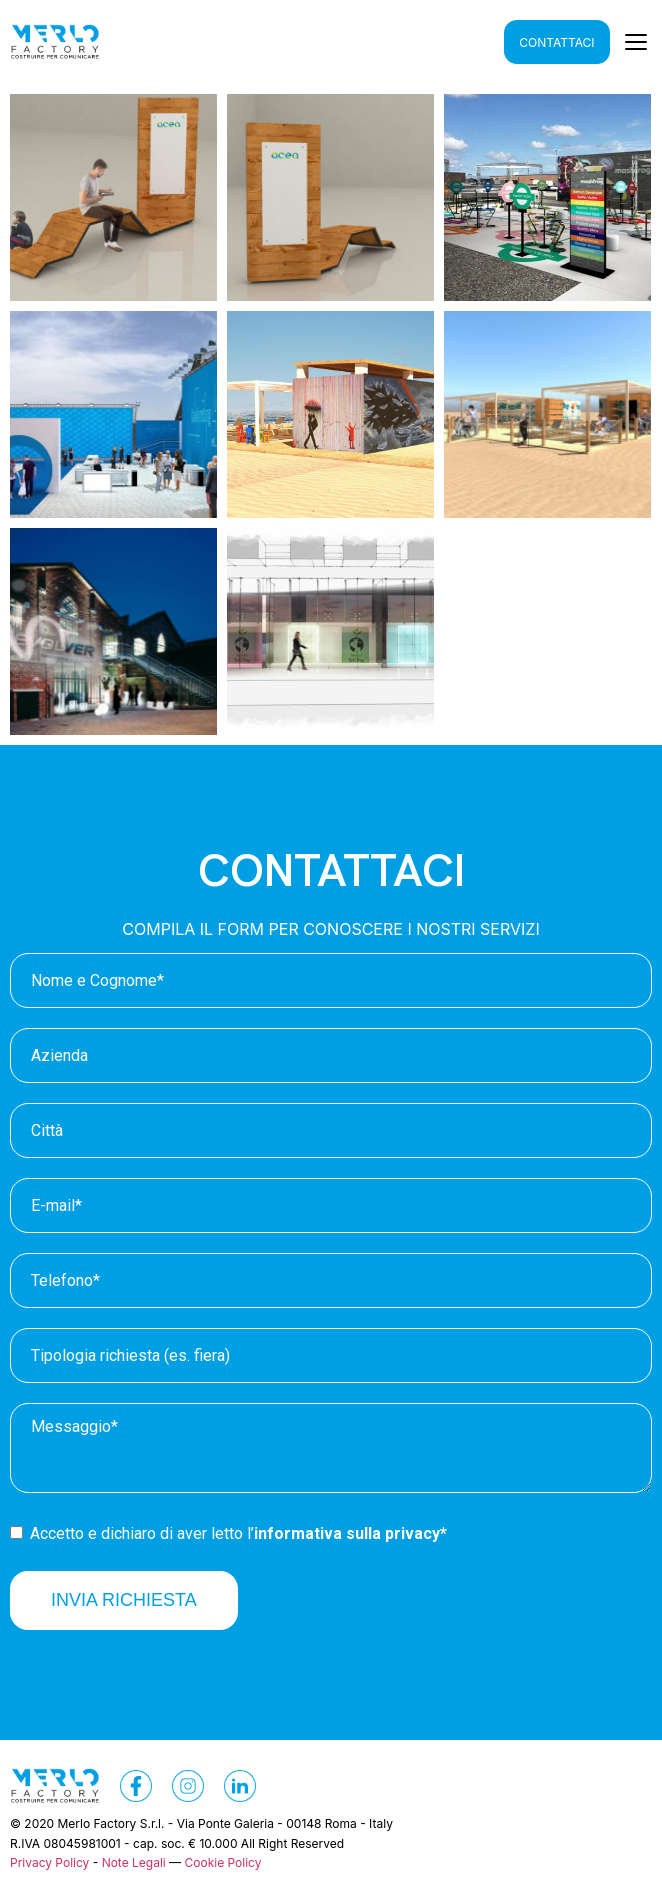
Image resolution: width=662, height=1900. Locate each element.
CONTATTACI (556, 42)
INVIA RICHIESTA (124, 1600)
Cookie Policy (222, 1862)
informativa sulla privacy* (350, 1533)
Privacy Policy (49, 1862)
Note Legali (134, 1862)
